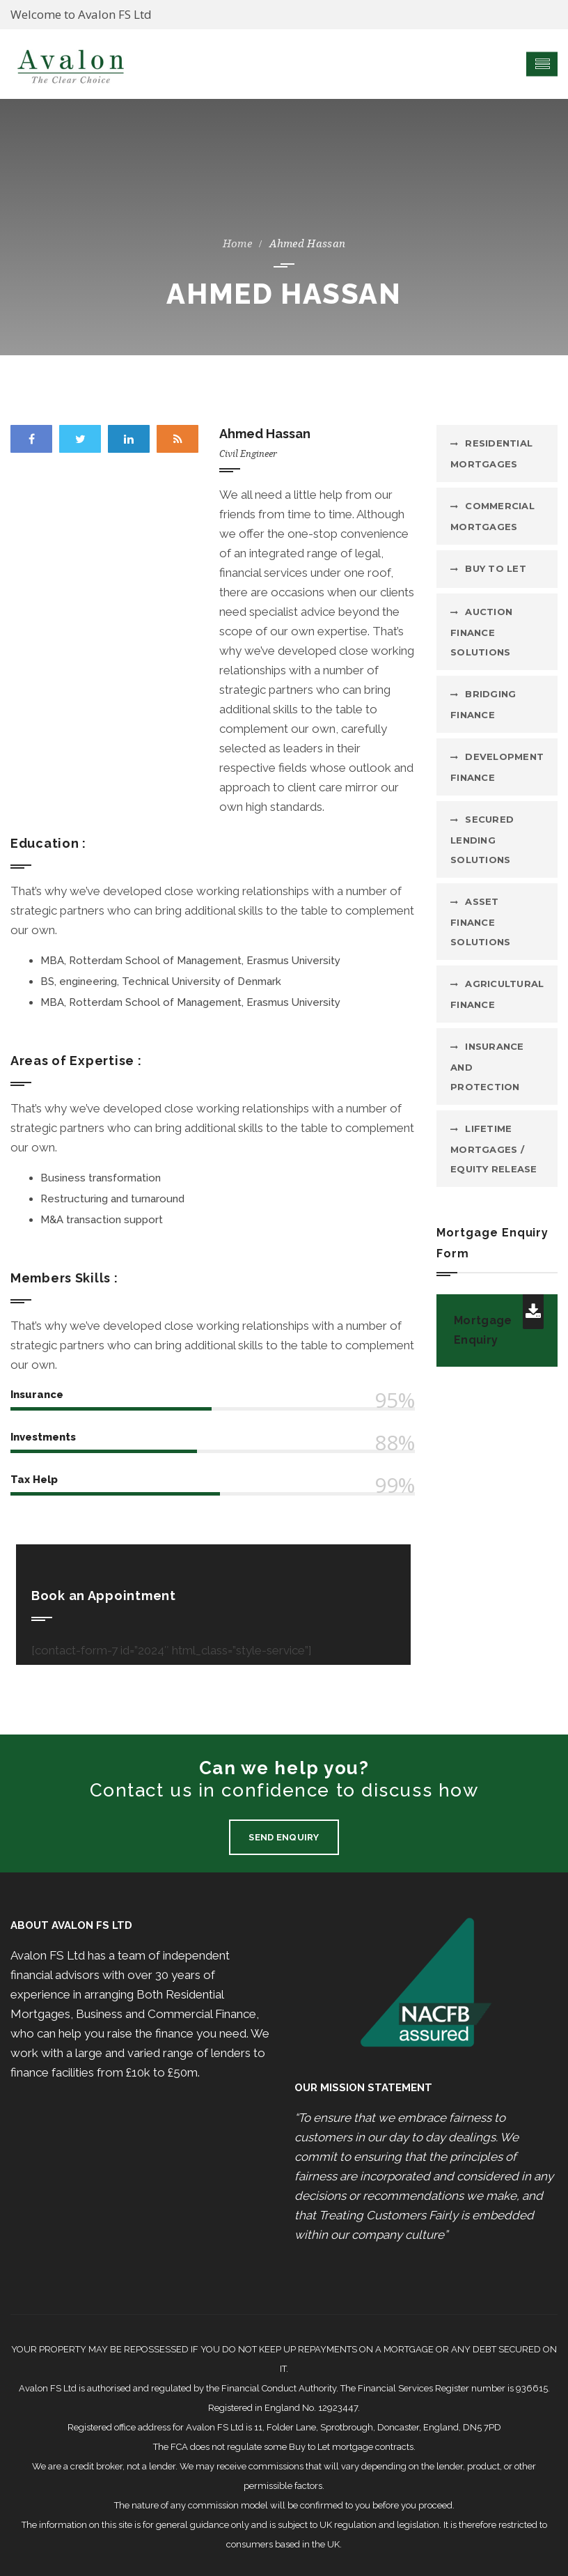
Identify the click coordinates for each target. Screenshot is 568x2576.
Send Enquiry (283, 1837)
